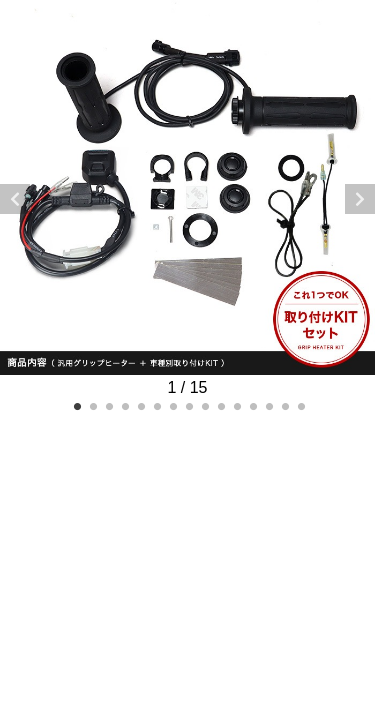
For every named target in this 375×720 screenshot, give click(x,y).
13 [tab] (268, 405)
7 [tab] (172, 405)
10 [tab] (220, 405)
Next (360, 199)
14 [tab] (284, 405)
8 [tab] (188, 405)
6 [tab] (156, 405)
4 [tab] (124, 405)
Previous (15, 199)
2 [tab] (92, 405)
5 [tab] (140, 405)
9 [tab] (204, 405)
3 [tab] (108, 405)
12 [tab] (252, 405)
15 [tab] (300, 405)
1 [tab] (76, 405)
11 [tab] (236, 405)
